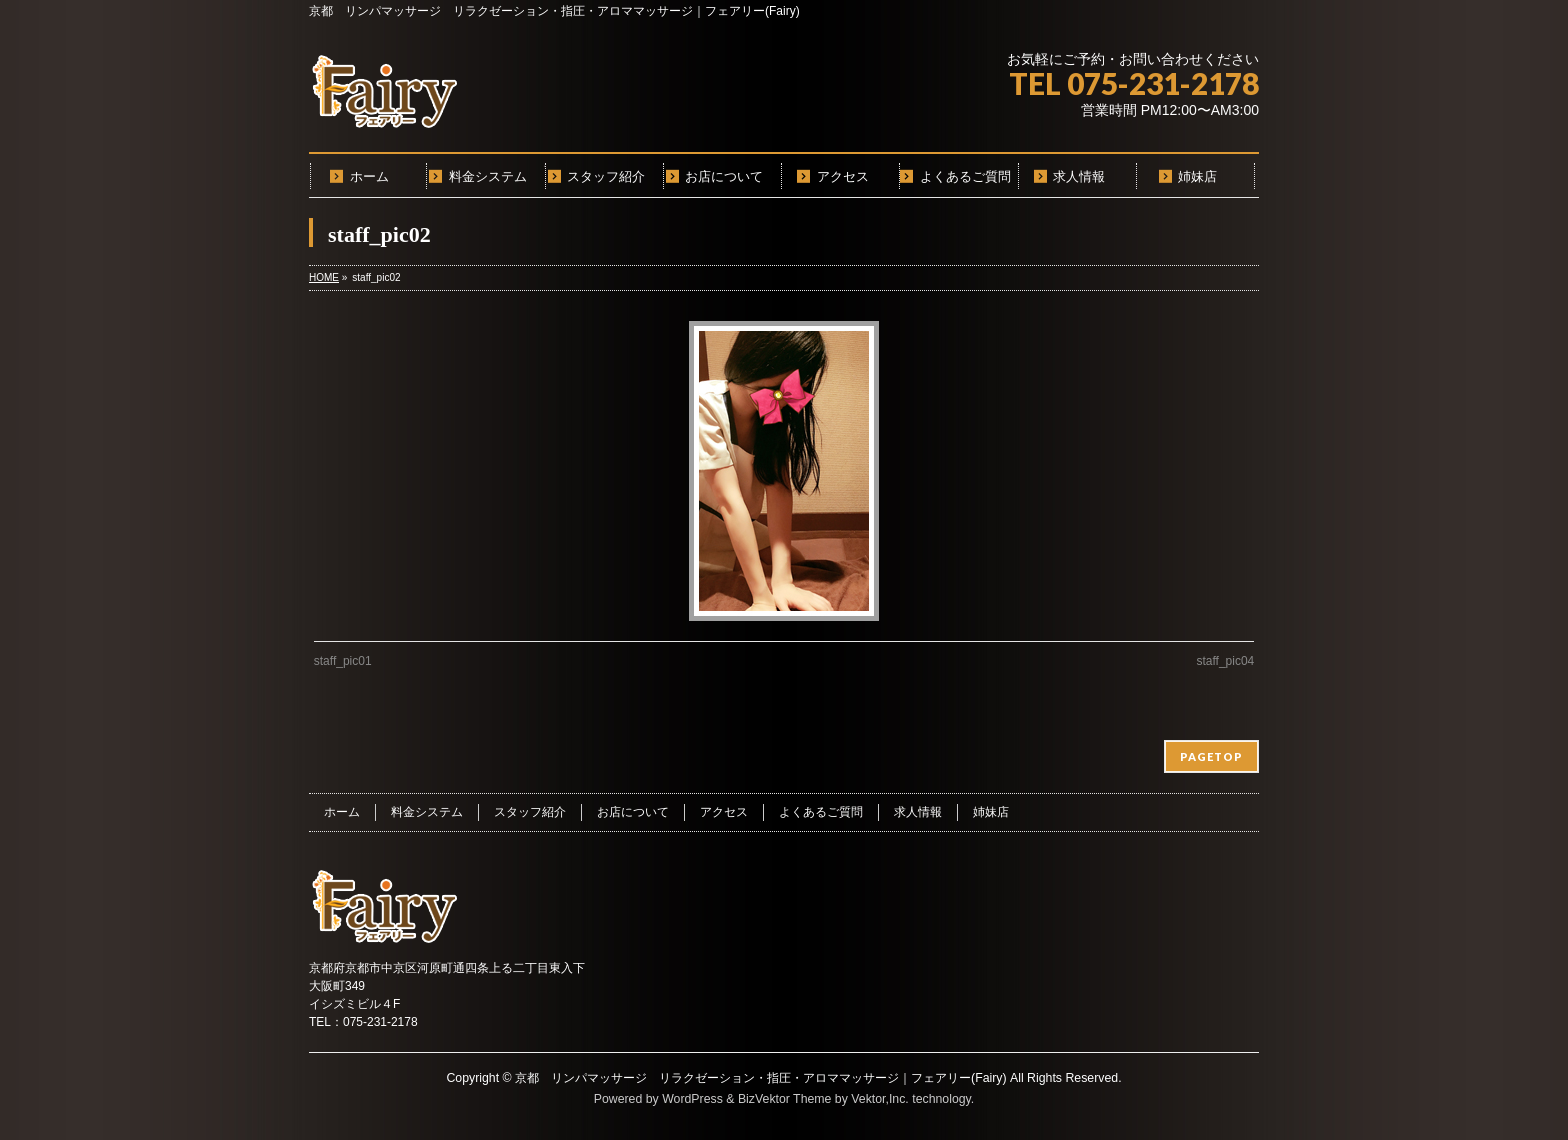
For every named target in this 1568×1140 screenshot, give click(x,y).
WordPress (692, 1099)
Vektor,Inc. (880, 1099)
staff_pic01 (343, 661)
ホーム (342, 812)
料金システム (427, 812)
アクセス (724, 812)
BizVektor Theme (785, 1099)
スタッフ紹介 (530, 812)
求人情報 (918, 812)
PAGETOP (1211, 756)
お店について (633, 812)
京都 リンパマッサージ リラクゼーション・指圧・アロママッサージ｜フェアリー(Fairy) (761, 1078)
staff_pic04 (1225, 661)
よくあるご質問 (821, 812)
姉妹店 (991, 812)
